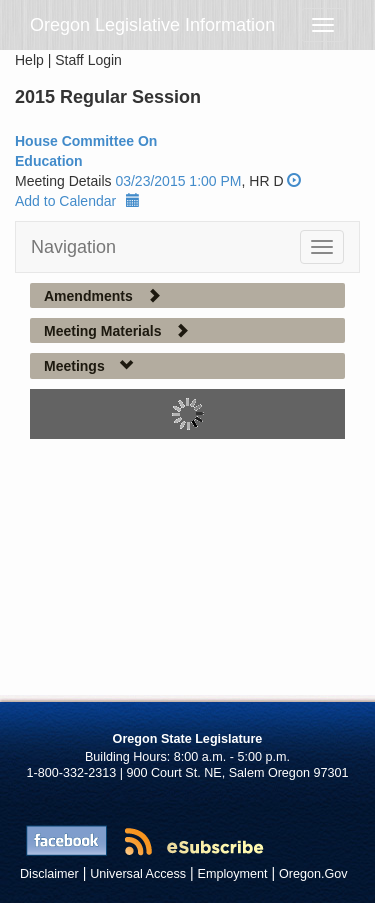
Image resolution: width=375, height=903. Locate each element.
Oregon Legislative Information (152, 25)
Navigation (73, 247)
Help (29, 60)
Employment (233, 874)
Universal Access (138, 874)
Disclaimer (49, 874)
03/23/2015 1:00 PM (178, 181)
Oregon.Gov (313, 874)
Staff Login (88, 60)
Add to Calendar (77, 201)
